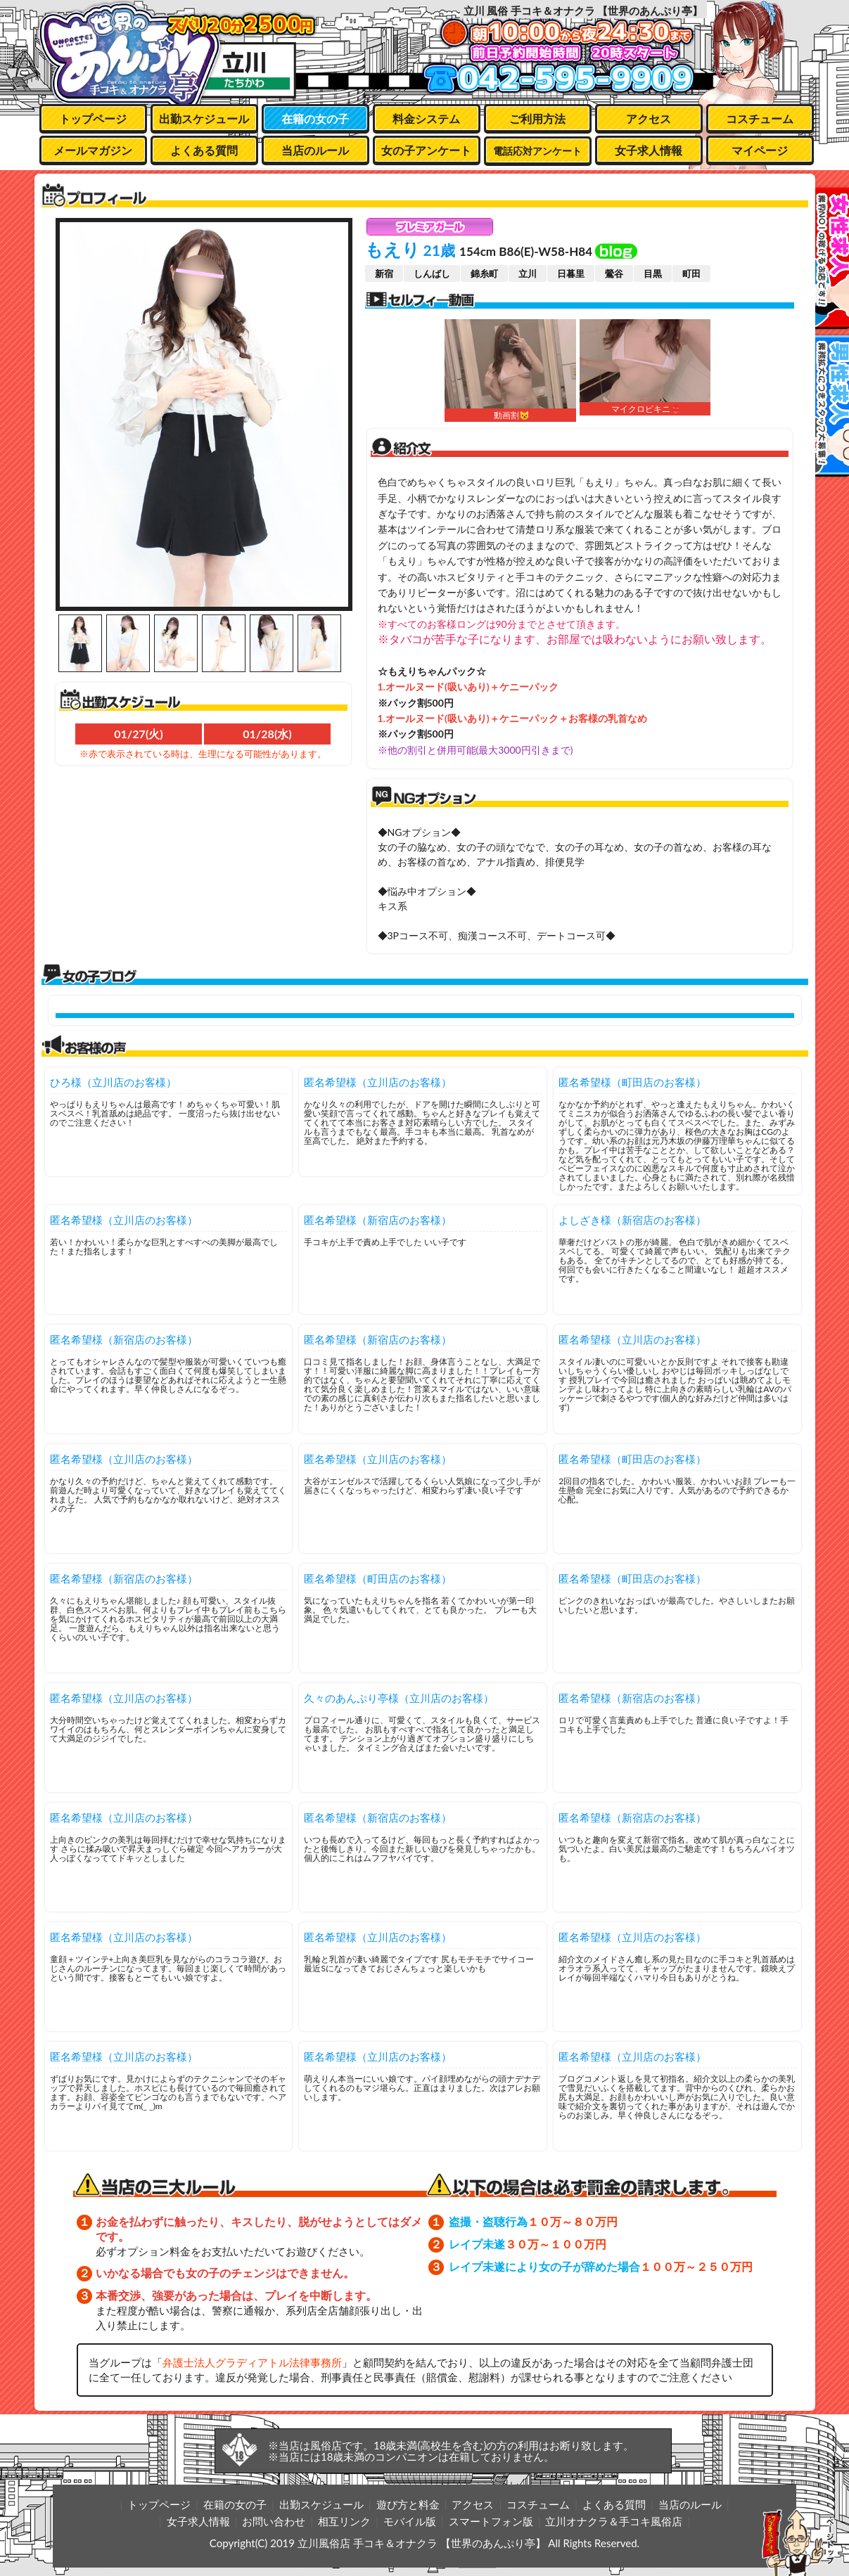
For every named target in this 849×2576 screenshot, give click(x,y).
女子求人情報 (648, 150)
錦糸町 (484, 273)
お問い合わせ (273, 2521)
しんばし (432, 273)
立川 (527, 273)
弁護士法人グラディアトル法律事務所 (252, 2362)
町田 (691, 273)
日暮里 (571, 273)
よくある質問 (204, 150)
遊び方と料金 (408, 2504)
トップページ (93, 118)
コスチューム (759, 118)
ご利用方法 (537, 118)
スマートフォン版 (491, 2521)
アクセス (648, 118)
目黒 (653, 273)
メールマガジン (92, 150)
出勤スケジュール (204, 118)
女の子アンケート (426, 150)
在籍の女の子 (315, 118)
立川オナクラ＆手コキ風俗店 (613, 2521)
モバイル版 (409, 2521)
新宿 (384, 273)
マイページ (760, 150)
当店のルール (315, 150)
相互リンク (344, 2521)
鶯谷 (614, 273)
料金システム (426, 118)
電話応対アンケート (537, 151)
